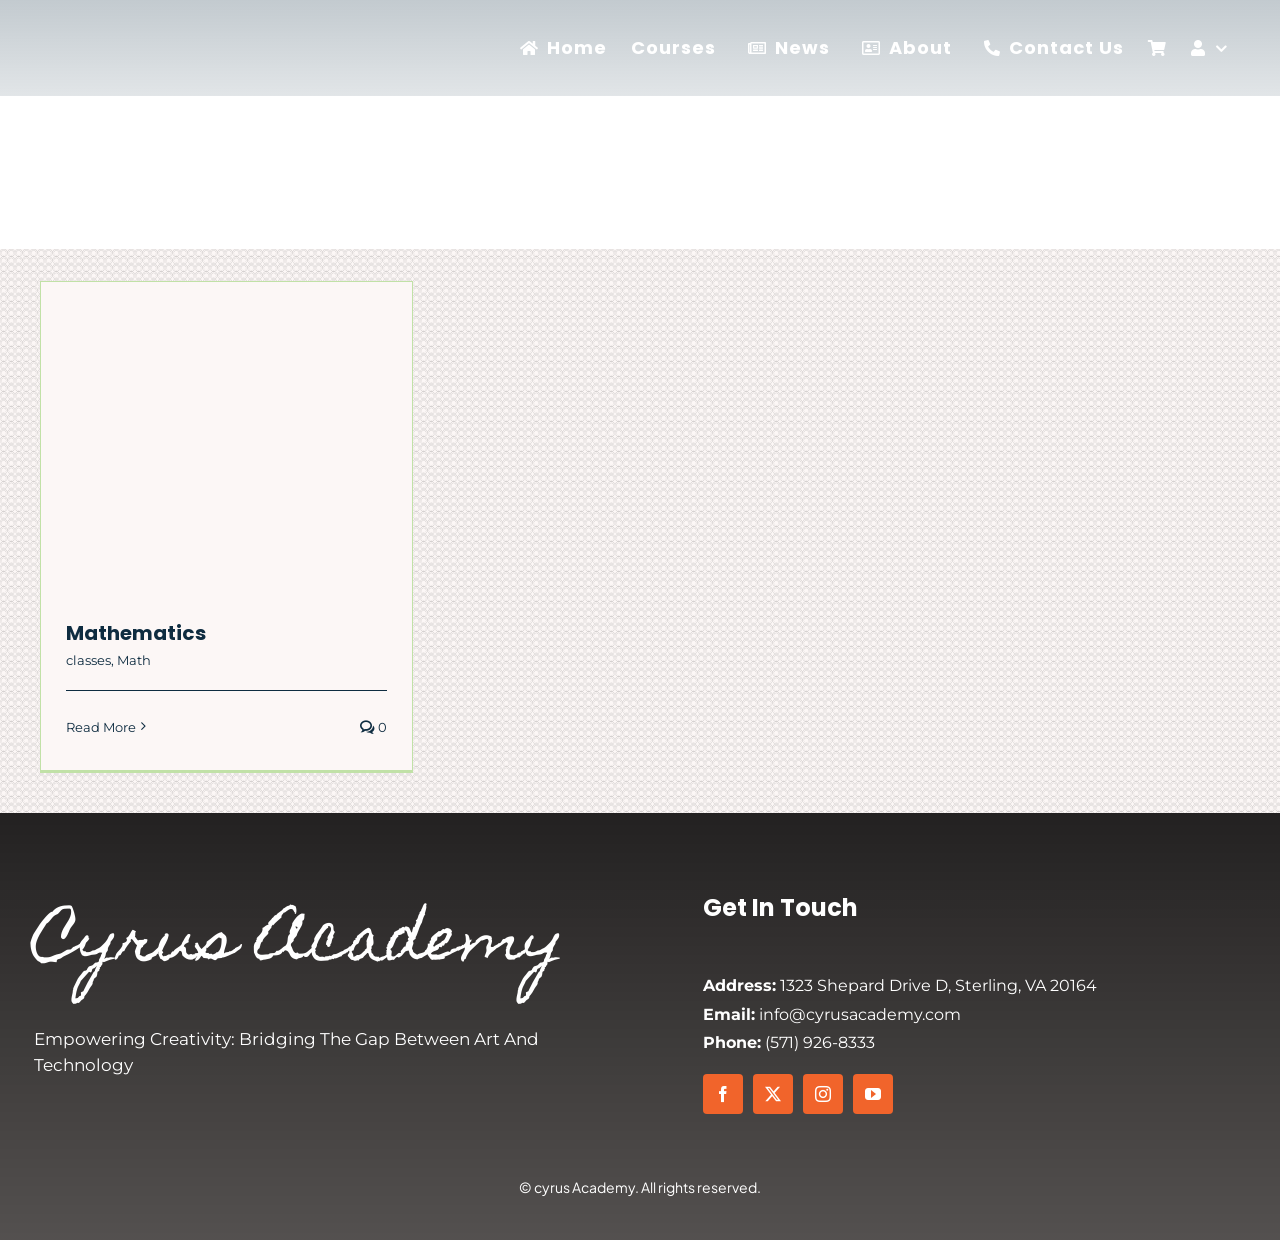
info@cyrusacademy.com (832, 1014)
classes (88, 660)
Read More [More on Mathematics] (101, 727)
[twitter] (773, 1094)
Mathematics (136, 633)
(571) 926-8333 (789, 1042)
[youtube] (873, 1094)
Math (134, 660)
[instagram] (823, 1094)
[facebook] (723, 1094)
